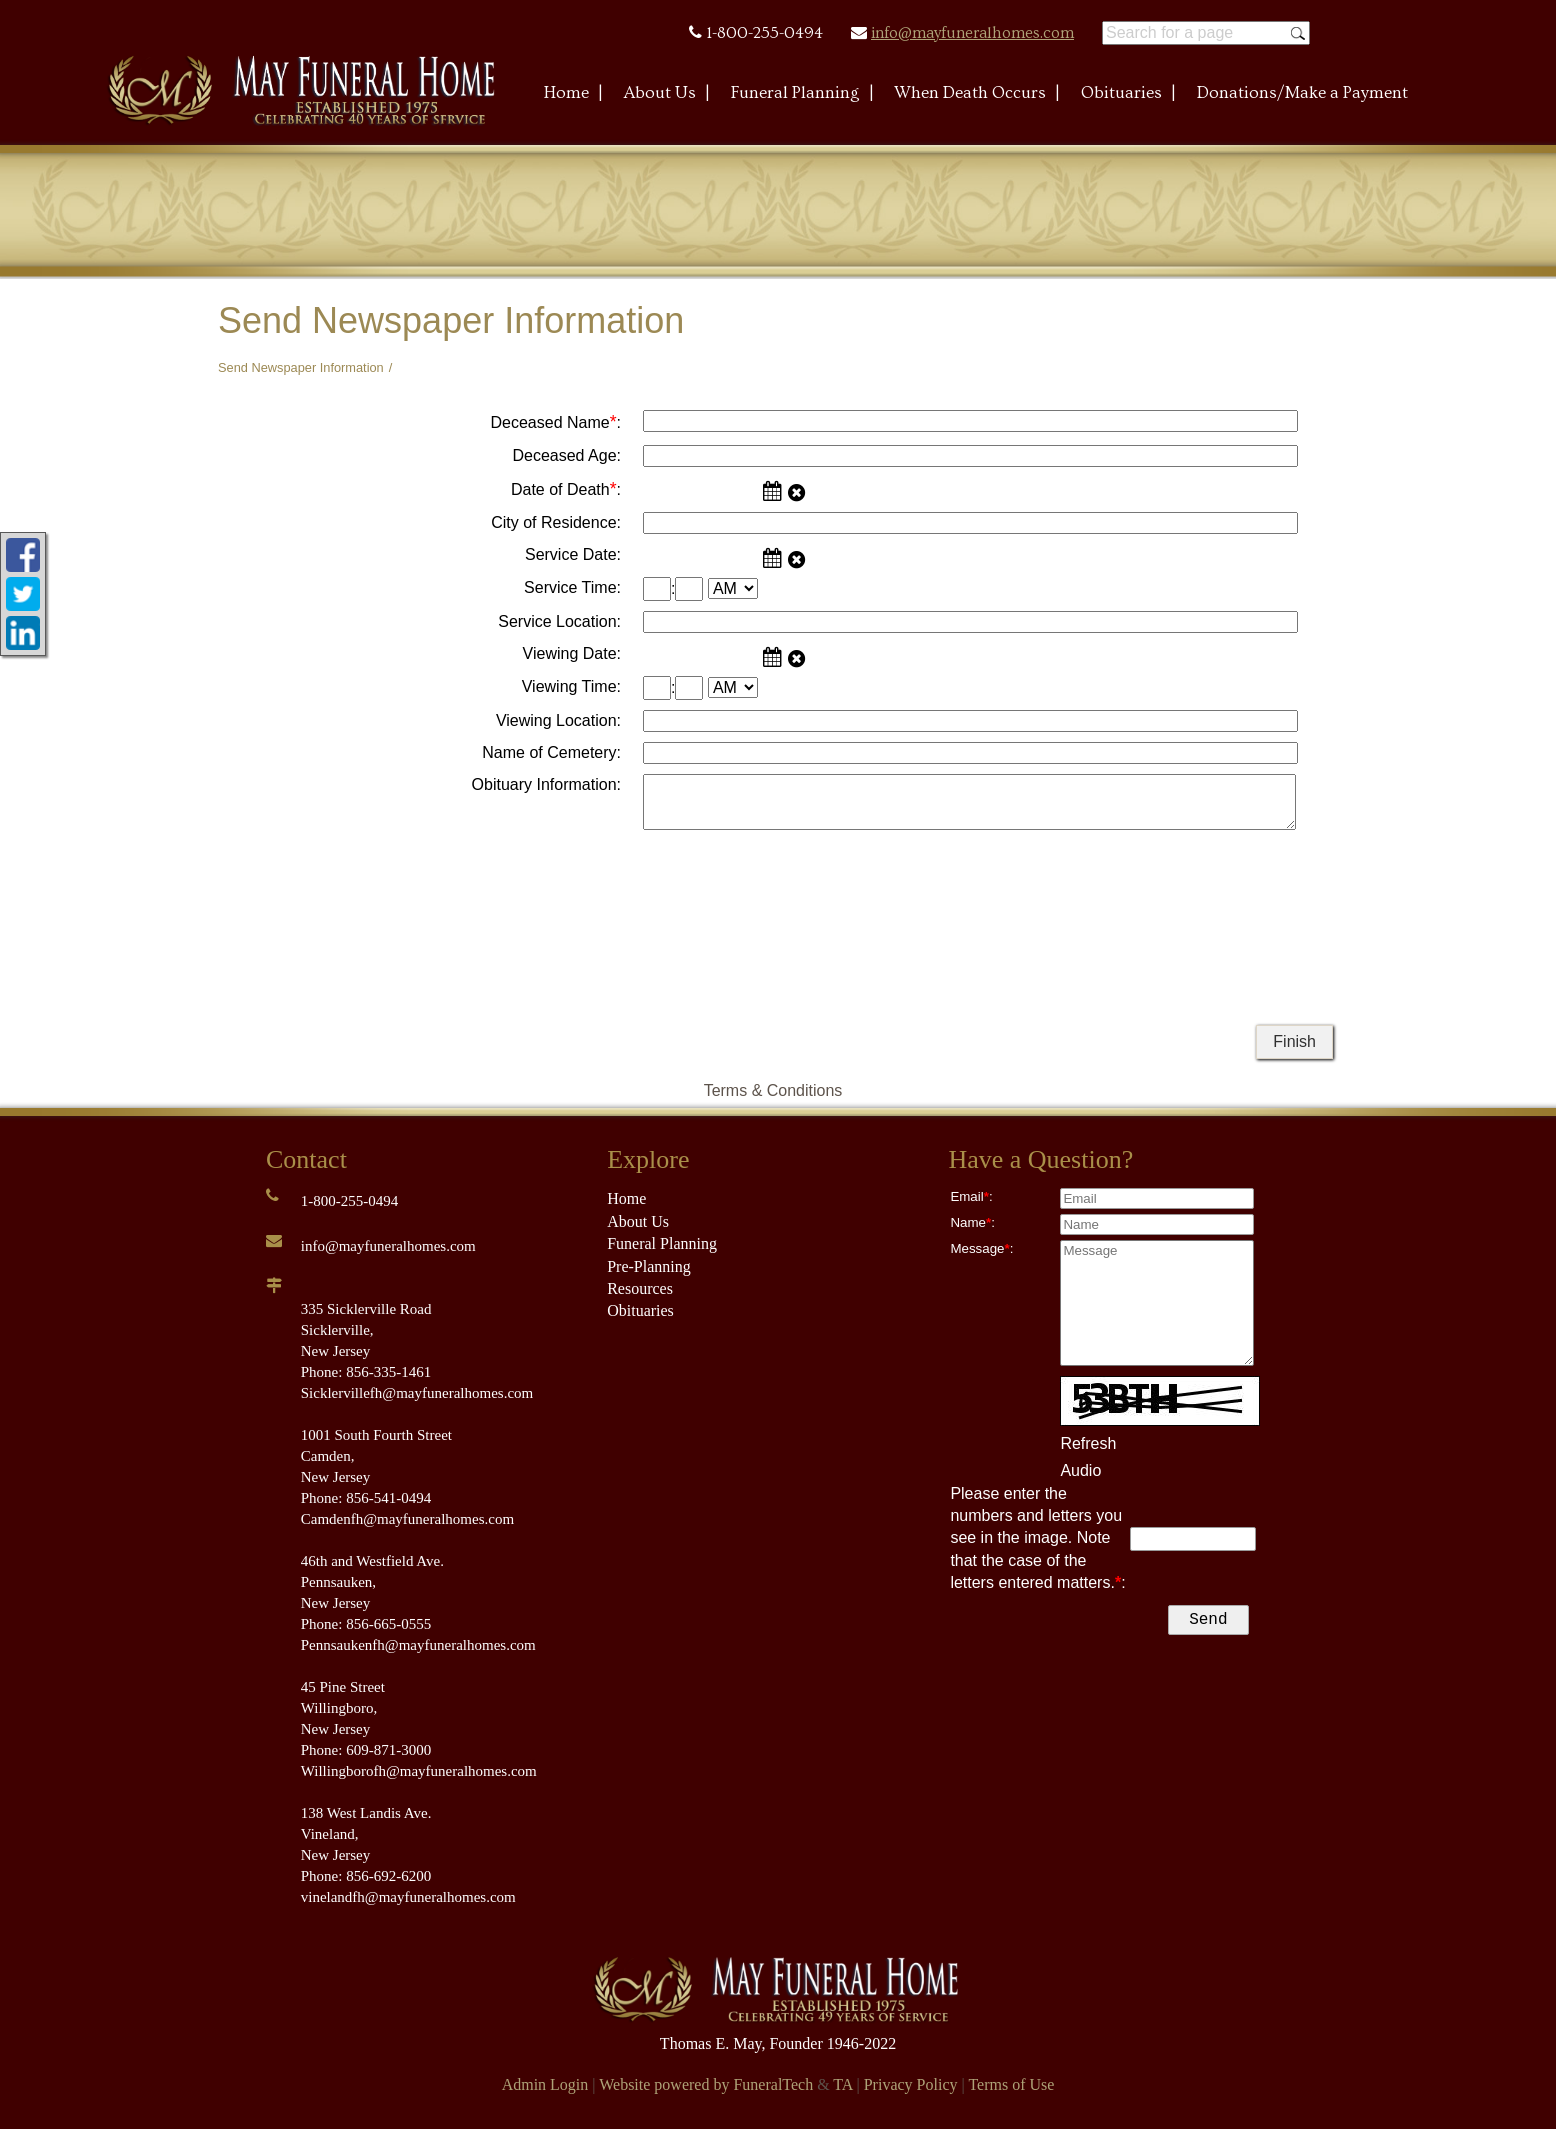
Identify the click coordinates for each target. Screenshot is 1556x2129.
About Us (638, 1221)
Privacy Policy (911, 2084)
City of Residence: (556, 522)
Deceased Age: (566, 455)
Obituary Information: (546, 784)
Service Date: (573, 554)
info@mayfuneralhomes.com (972, 33)
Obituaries (640, 1310)
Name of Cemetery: (551, 752)
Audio (1080, 1470)
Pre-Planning (649, 1266)
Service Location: (559, 621)
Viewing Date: (572, 653)
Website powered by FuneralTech (706, 2084)
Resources (640, 1288)
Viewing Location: (558, 720)
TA (842, 2084)
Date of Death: (566, 489)
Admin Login (545, 2084)
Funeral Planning (662, 1243)
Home (626, 1198)
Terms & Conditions (773, 1090)
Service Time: (572, 587)
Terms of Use (1011, 2084)
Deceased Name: (556, 422)
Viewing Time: (571, 686)
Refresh (1088, 1443)
